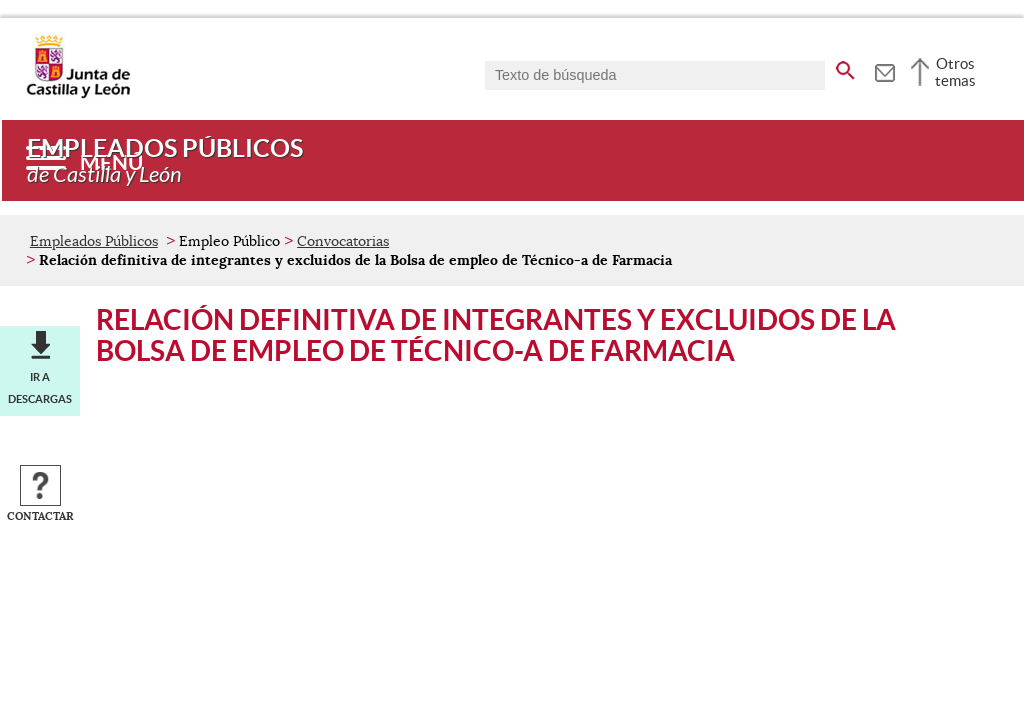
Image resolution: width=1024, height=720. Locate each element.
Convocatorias (343, 241)
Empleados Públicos (94, 241)
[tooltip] (884, 70)
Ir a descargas (40, 388)
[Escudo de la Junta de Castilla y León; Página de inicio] (78, 94)
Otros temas (955, 72)
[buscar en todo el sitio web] (845, 67)
